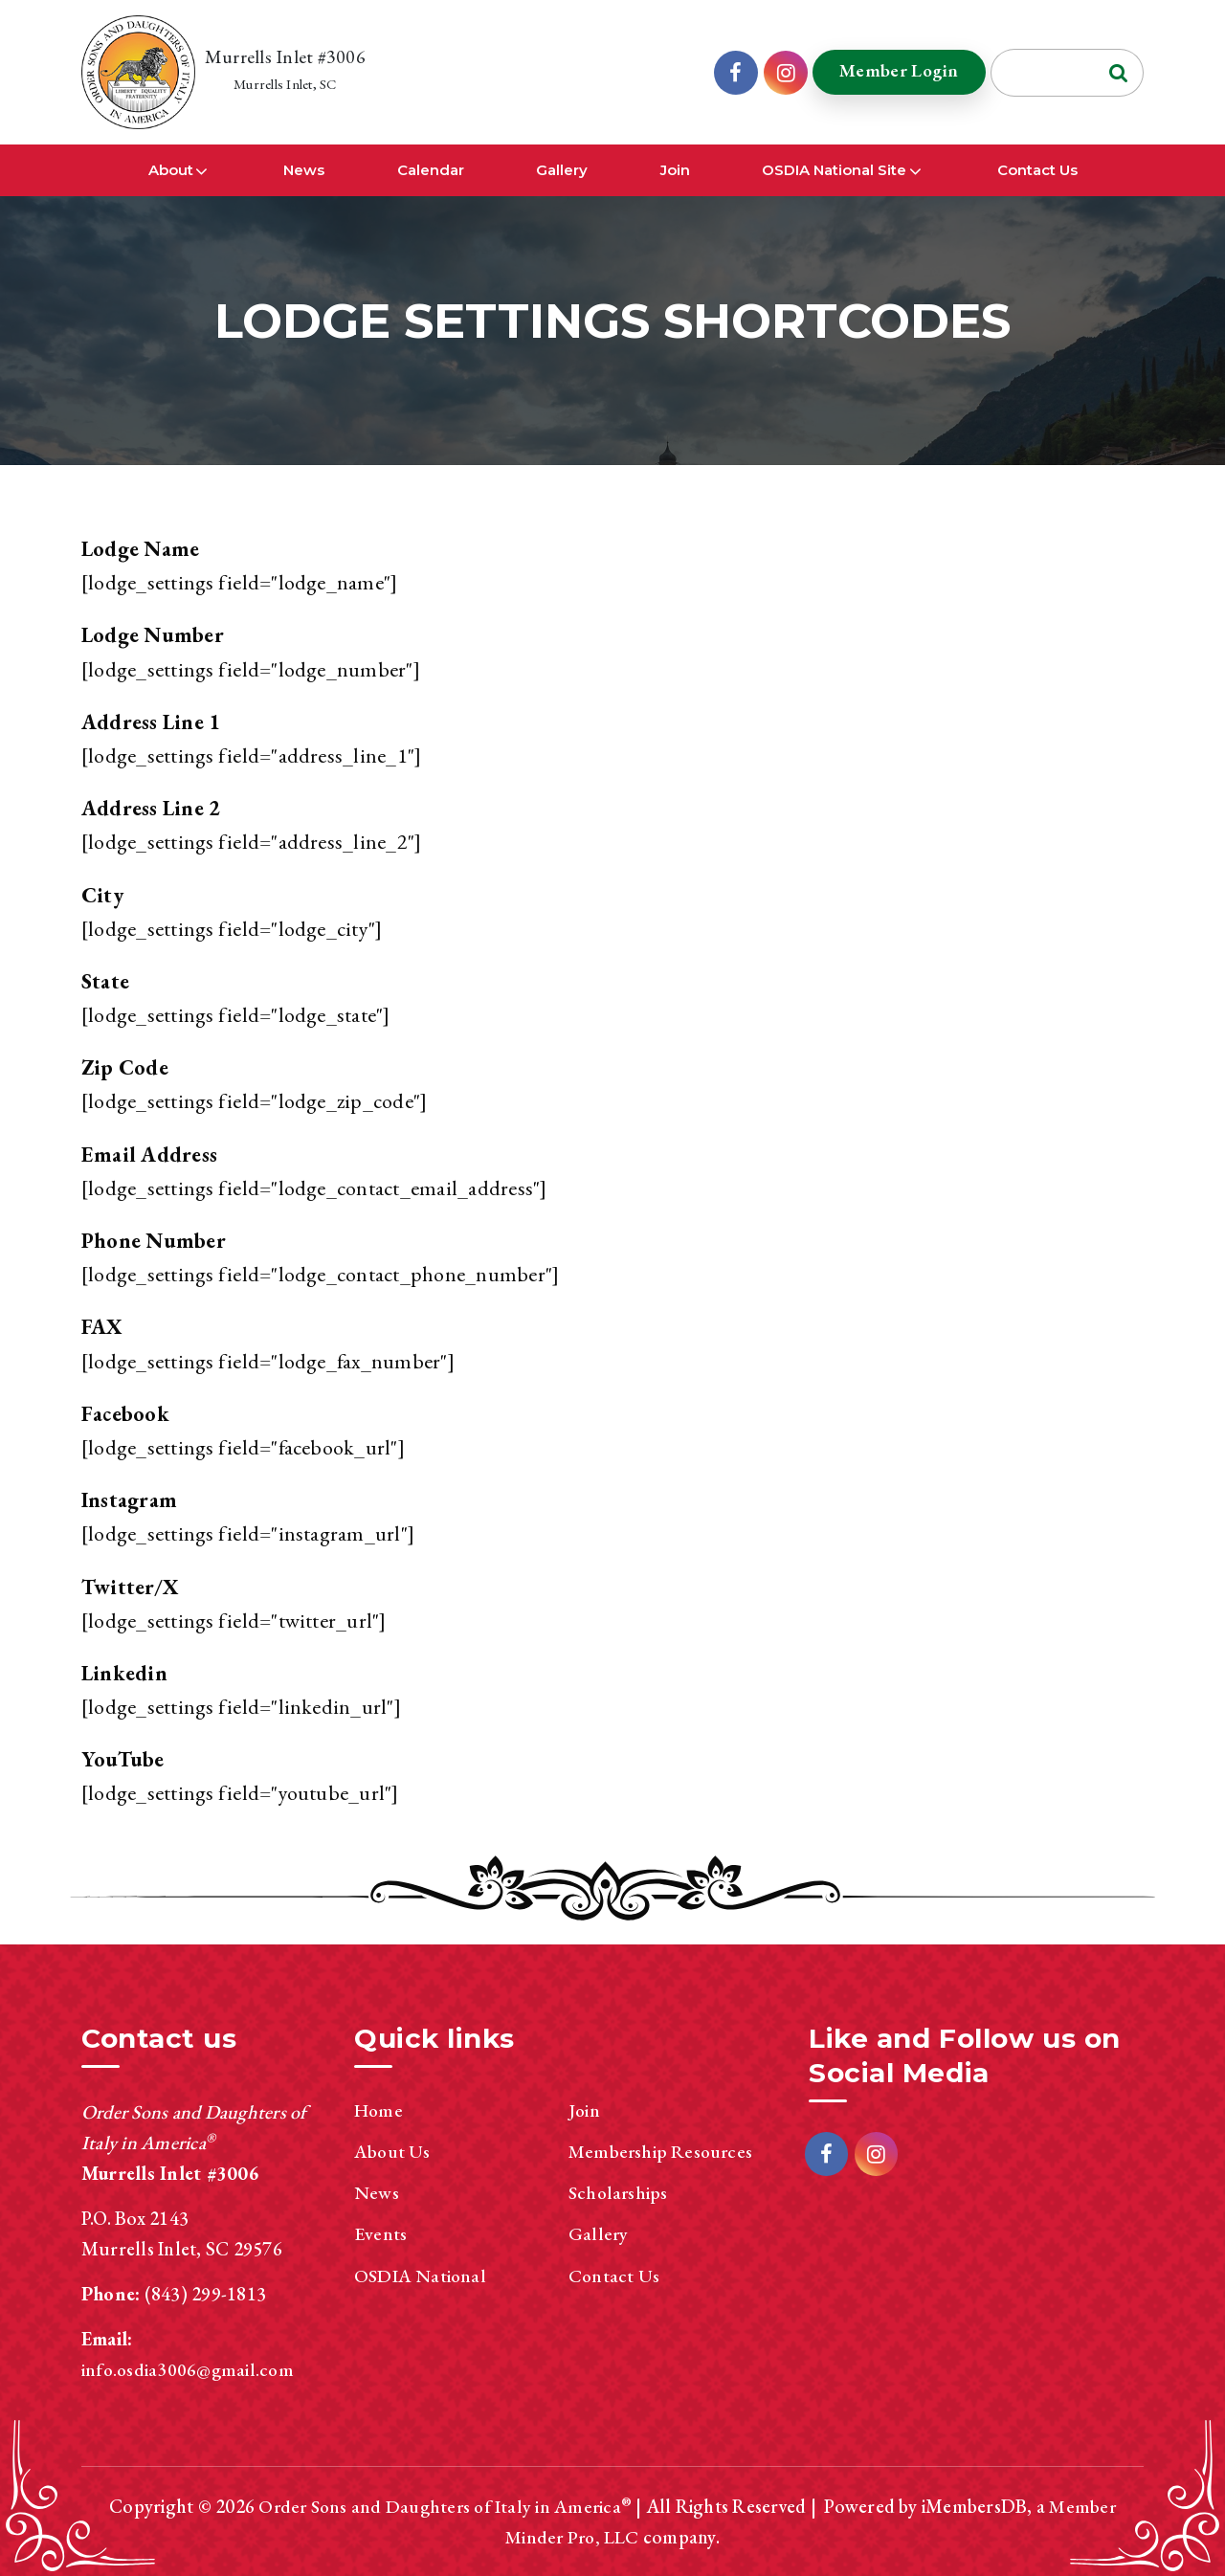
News (303, 171)
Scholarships (619, 2192)
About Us (393, 2151)
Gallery (562, 171)
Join (675, 171)
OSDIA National (421, 2274)
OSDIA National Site (834, 171)
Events (380, 2233)
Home (379, 2110)
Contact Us (1037, 171)
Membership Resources (662, 2151)
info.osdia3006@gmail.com (189, 2369)
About (170, 171)
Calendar (430, 171)
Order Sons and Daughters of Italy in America (439, 2506)
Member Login (895, 70)
